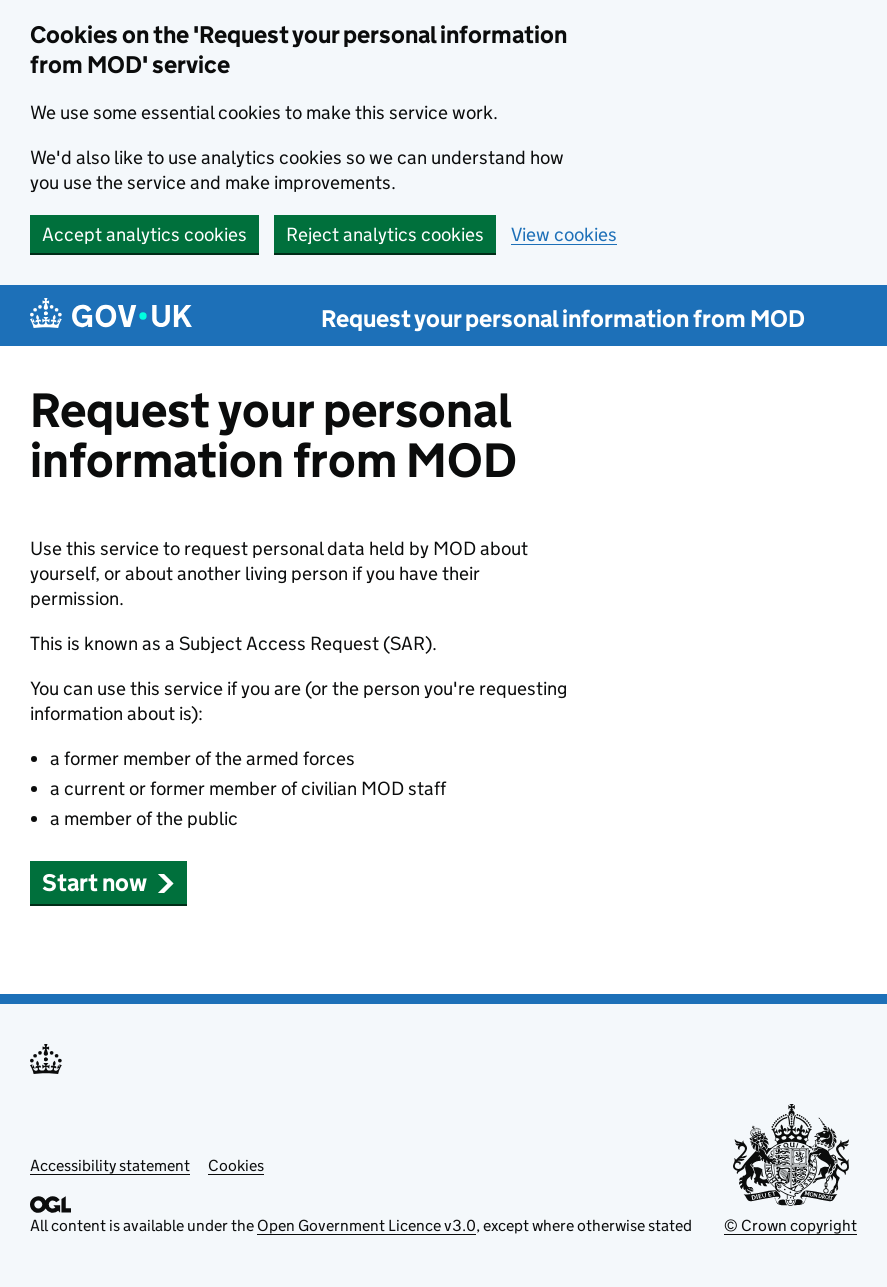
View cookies (564, 234)
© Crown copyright (790, 1225)
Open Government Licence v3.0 (366, 1225)
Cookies (236, 1165)
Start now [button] (108, 882)
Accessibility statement (110, 1165)
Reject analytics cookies (385, 234)
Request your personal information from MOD (563, 318)
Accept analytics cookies (144, 234)
